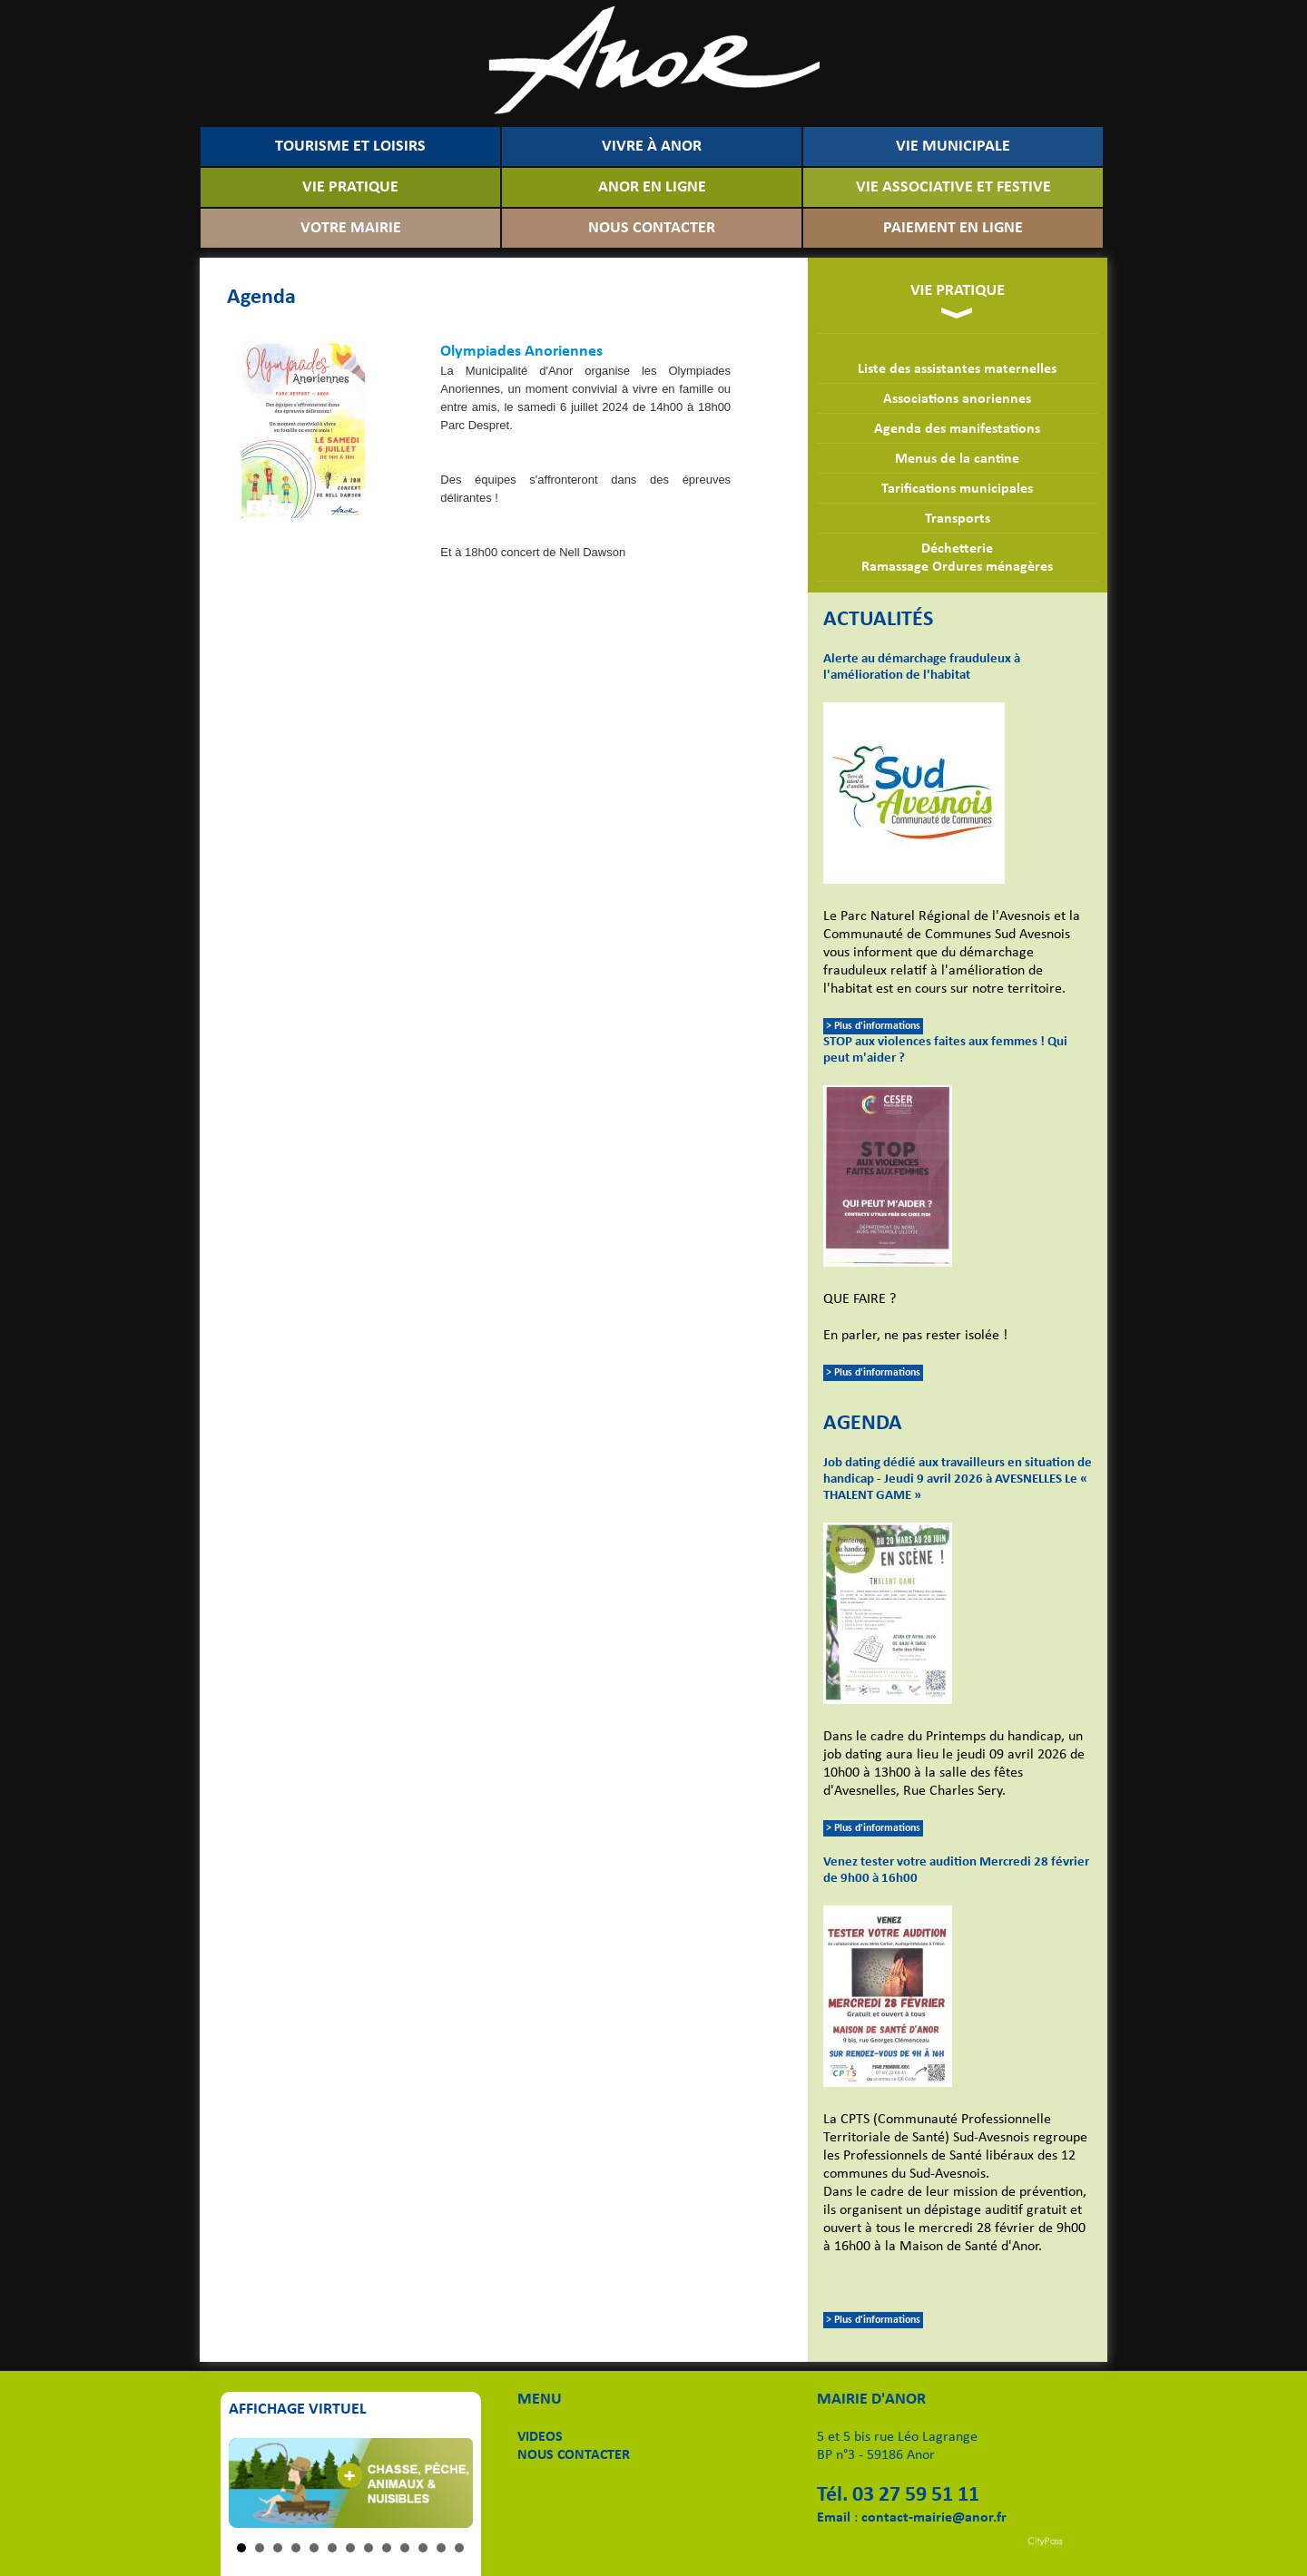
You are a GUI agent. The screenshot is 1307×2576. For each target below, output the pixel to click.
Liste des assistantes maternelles (957, 369)
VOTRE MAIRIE (350, 228)
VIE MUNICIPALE (953, 146)
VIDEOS (540, 2437)
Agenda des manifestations (957, 429)
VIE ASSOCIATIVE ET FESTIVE (953, 187)
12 (441, 2547)
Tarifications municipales (957, 489)
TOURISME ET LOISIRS (350, 146)
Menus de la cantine (957, 459)
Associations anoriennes (957, 399)
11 (422, 2547)
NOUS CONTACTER (651, 228)
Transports (957, 519)
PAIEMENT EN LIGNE (953, 228)
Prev (252, 2483)
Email (833, 2518)
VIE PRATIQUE (350, 187)
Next (449, 2483)
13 (459, 2547)
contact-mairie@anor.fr (934, 2518)
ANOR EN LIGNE (652, 187)
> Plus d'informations (873, 1026)
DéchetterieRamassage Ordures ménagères (957, 558)
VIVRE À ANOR (652, 146)
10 (404, 2547)
